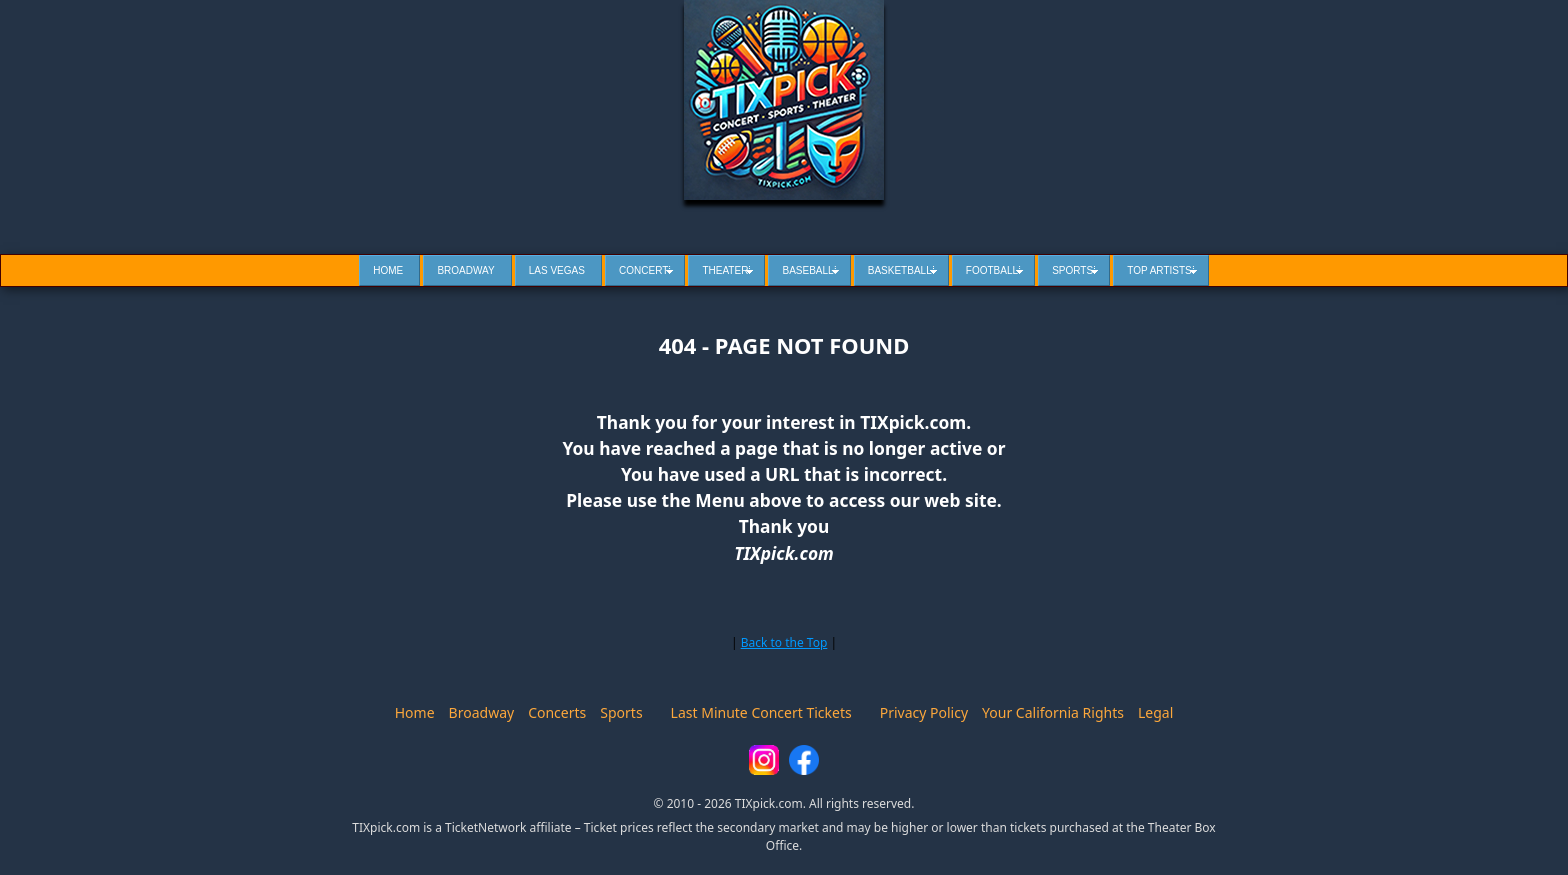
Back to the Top (784, 642)
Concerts (557, 712)
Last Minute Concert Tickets (761, 712)
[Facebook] (804, 760)
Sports (621, 712)
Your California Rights (1053, 712)
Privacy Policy (924, 712)
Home (415, 712)
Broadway (482, 712)
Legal (1155, 712)
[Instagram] (764, 760)
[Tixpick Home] (784, 100)
